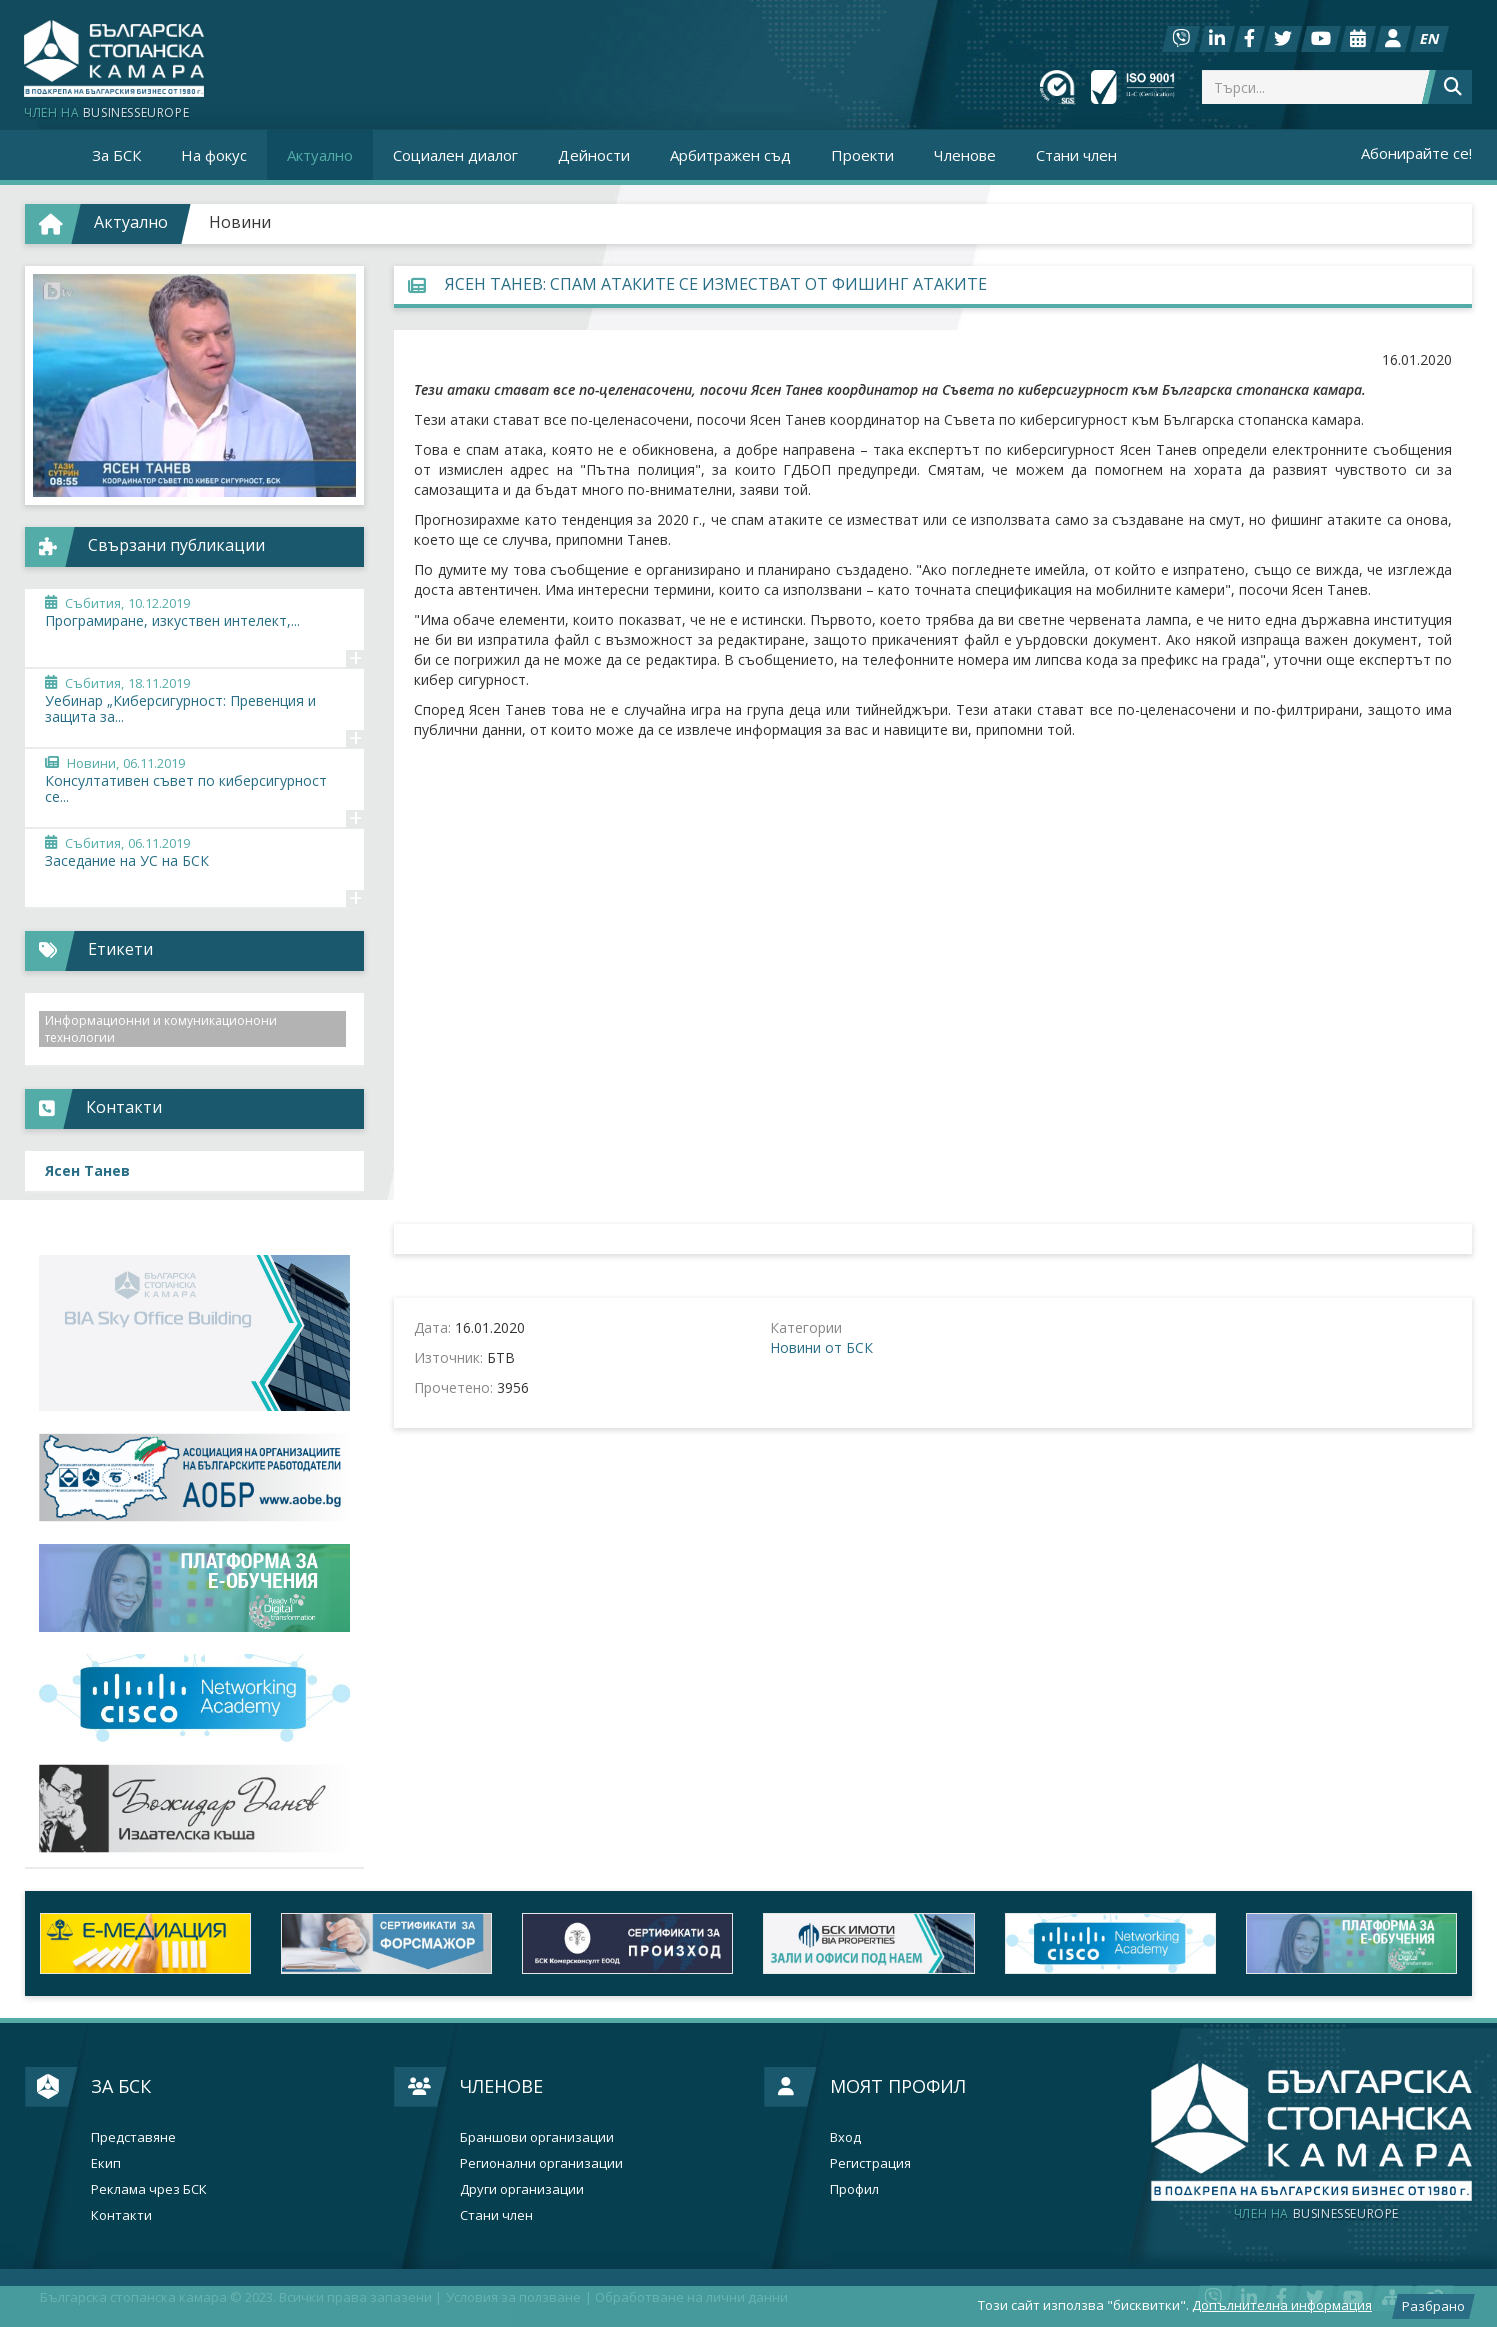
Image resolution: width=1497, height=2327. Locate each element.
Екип (106, 2163)
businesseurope (1316, 2214)
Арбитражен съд (730, 155)
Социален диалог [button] (455, 155)
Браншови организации (537, 2137)
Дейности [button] (594, 155)
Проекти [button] (862, 155)
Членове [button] (965, 155)
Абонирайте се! (1416, 153)
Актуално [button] (320, 155)
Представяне (133, 2137)
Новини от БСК (821, 1347)
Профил (854, 2189)
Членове (501, 2086)
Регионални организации (541, 2163)
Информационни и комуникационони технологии (161, 1029)
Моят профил (898, 2086)
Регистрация (870, 2163)
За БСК (121, 2086)
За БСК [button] (116, 155)
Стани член (1076, 155)
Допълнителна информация (1282, 2305)
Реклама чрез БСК (149, 2189)
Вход (845, 2137)
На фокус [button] (214, 155)
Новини (240, 222)
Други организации (522, 2189)
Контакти (121, 2215)
